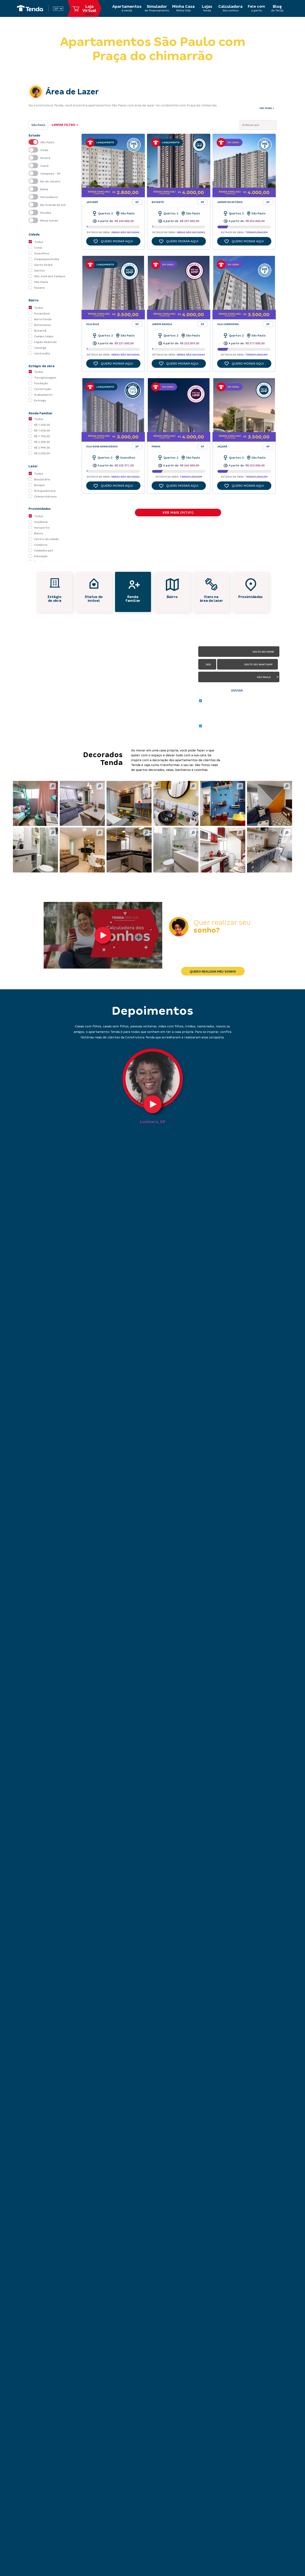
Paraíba (45, 212)
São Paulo (47, 142)
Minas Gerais (49, 220)
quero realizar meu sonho (213, 971)
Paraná (45, 158)
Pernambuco (49, 197)
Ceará (44, 165)
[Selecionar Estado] (58, 9)
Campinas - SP (50, 173)
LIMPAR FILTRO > (65, 125)
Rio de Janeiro (50, 181)
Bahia (44, 189)
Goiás (44, 150)
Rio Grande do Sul (53, 205)
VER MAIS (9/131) (178, 512)
